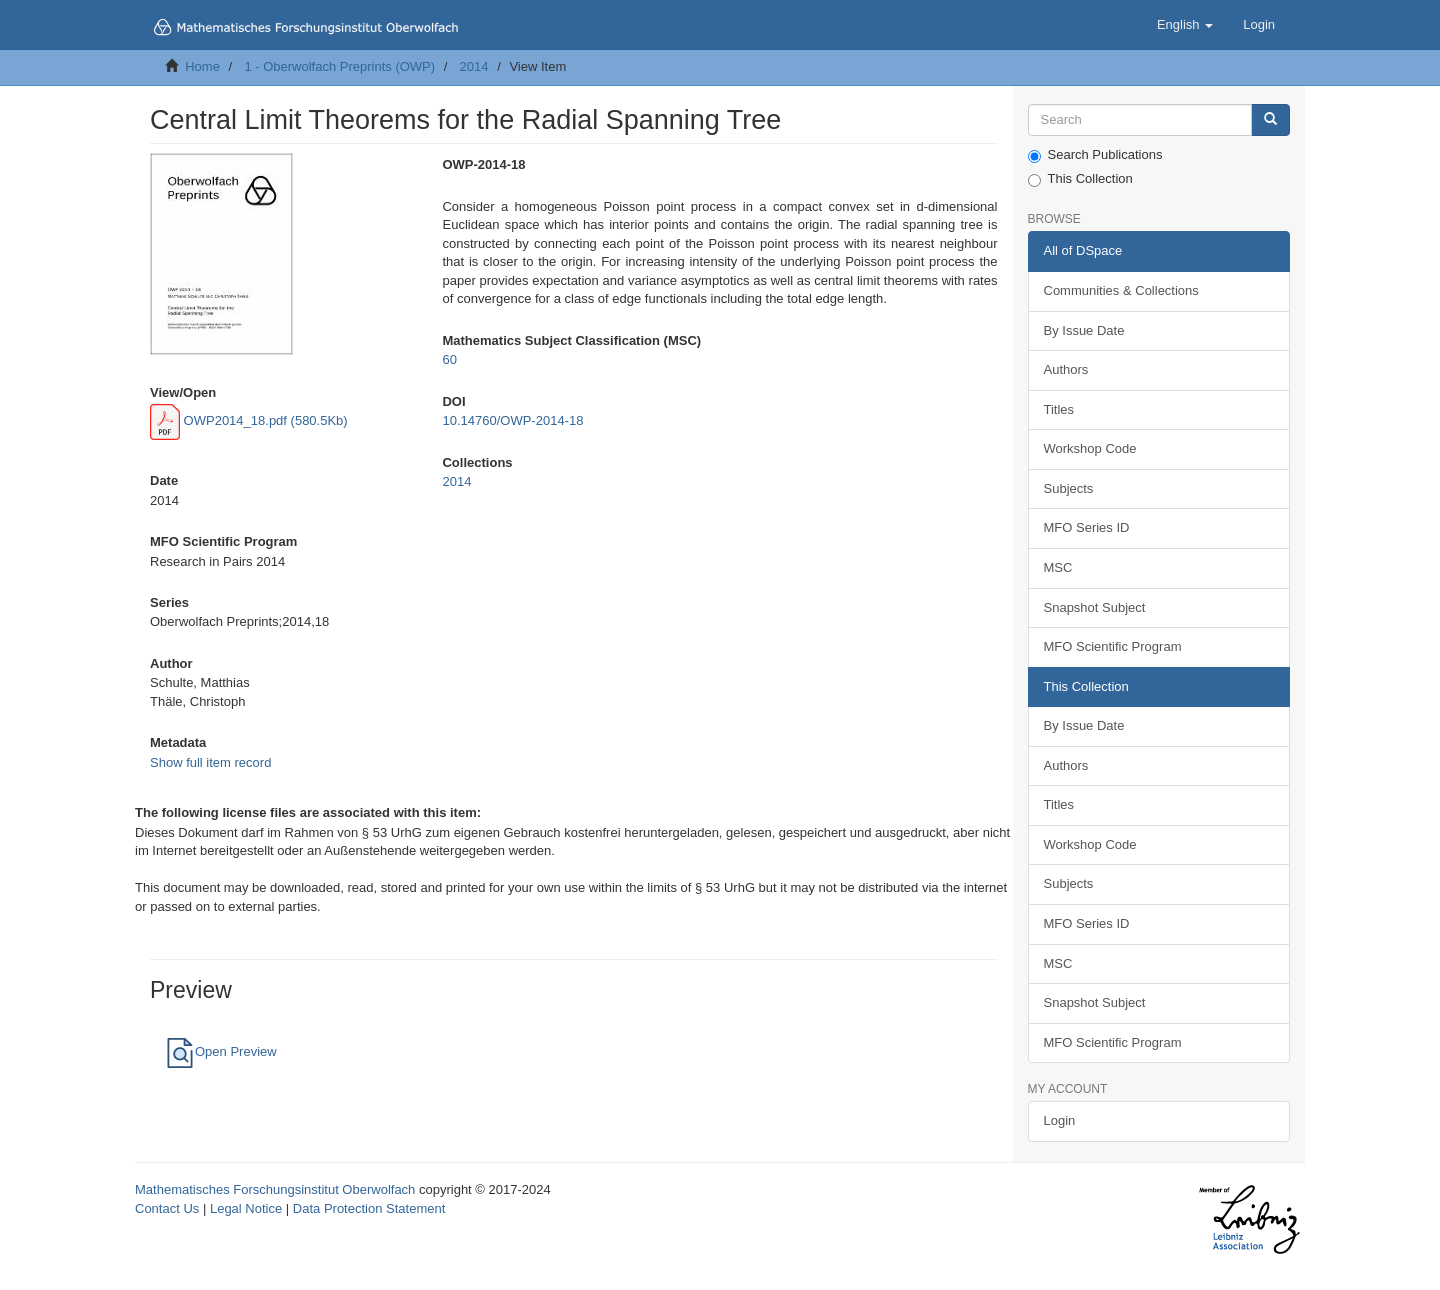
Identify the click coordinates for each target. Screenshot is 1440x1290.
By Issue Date (1084, 330)
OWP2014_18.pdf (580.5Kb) (249, 420)
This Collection (1080, 179)
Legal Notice (246, 1208)
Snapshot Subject (1095, 607)
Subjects (1069, 488)
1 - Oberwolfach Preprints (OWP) (339, 66)
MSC (1058, 567)
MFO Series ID (1087, 527)
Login (1060, 1120)
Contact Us (167, 1208)
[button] (1185, 25)
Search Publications (1095, 155)
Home (202, 66)
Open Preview (221, 1051)
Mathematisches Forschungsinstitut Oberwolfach (275, 1189)
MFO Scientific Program (1113, 646)
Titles (1059, 409)
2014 (474, 66)
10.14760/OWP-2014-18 (512, 420)
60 (449, 359)
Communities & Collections (1121, 290)
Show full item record (210, 762)
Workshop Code (1090, 448)
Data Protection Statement (369, 1208)
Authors (1066, 369)
